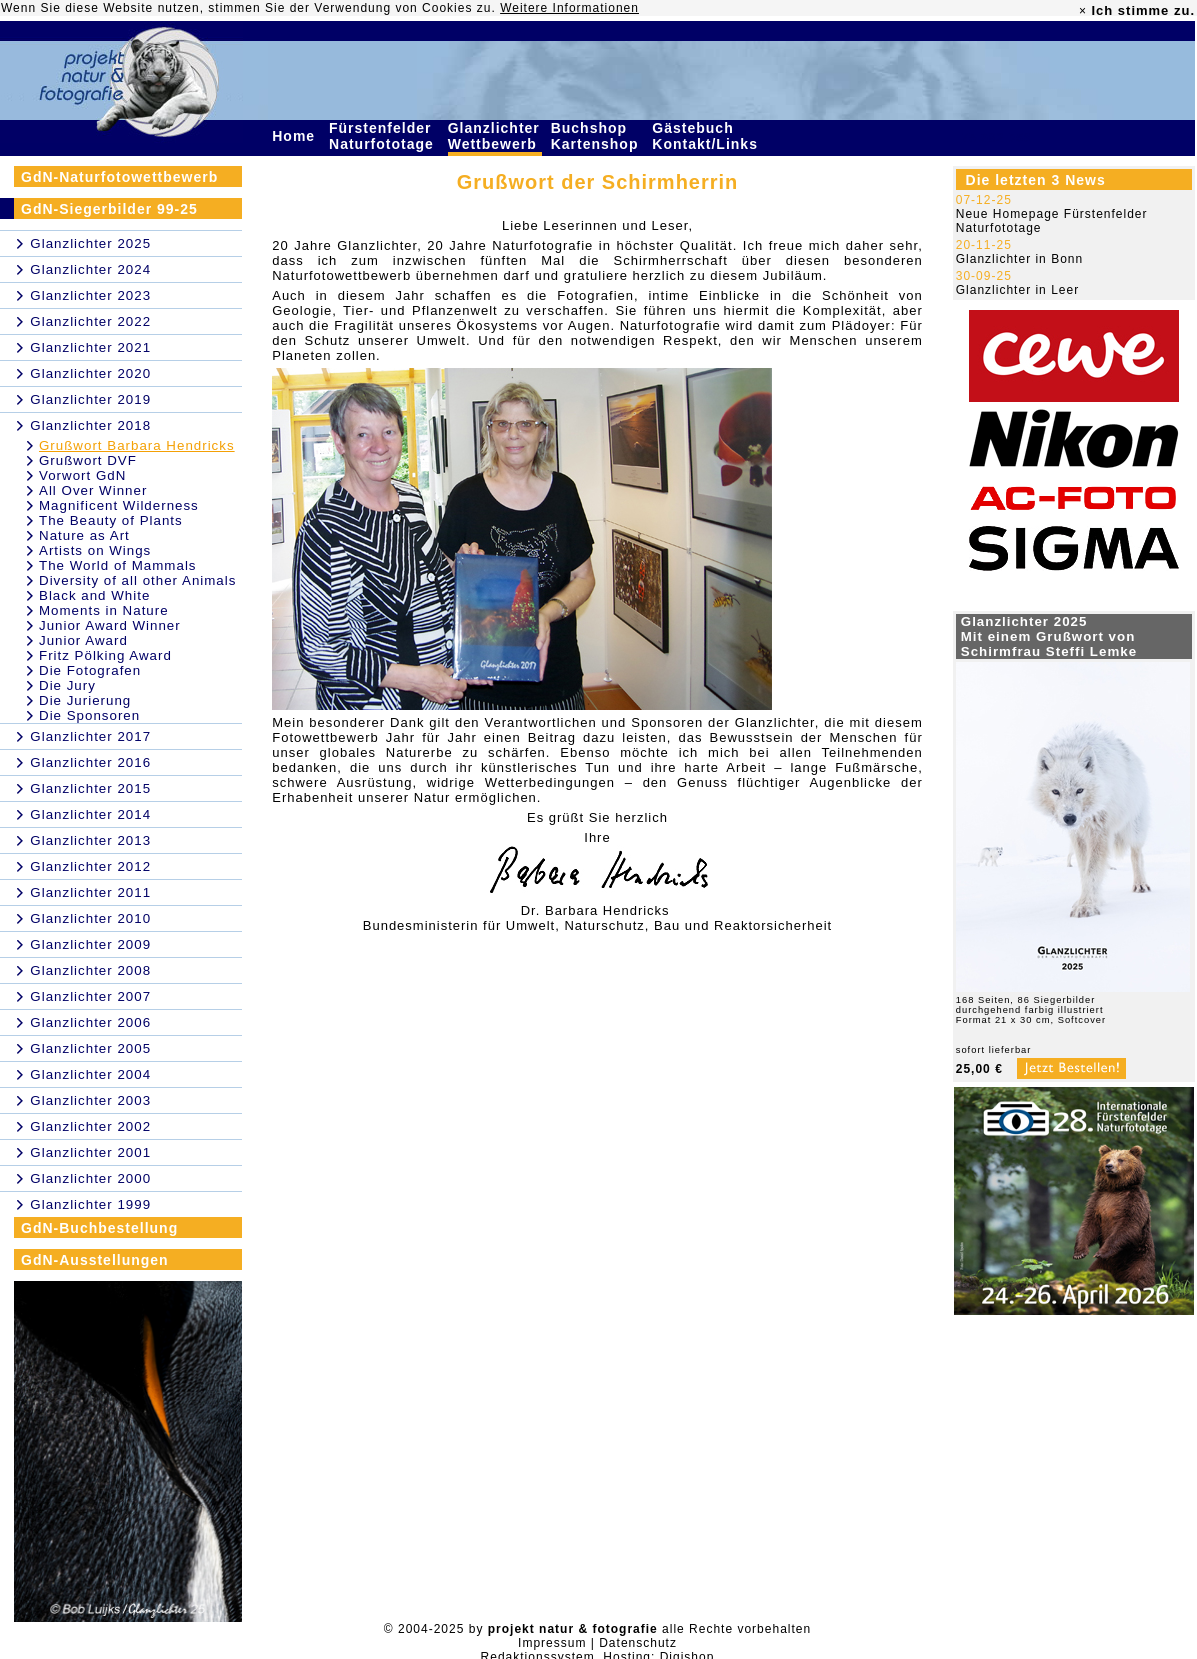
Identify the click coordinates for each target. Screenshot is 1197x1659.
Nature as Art (84, 535)
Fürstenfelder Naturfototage (384, 136)
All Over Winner (93, 490)
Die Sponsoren (89, 715)
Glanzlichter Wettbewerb (495, 136)
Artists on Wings (95, 550)
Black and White (94, 595)
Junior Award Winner (110, 625)
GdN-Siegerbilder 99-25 (109, 209)
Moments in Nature (104, 610)
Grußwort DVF (88, 460)
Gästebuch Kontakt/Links (707, 136)
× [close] (1083, 11)
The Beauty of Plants (111, 520)
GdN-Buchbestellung (99, 1228)
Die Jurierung (85, 700)
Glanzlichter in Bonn (1019, 259)
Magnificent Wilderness (119, 505)
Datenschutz (638, 1643)
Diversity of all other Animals (137, 580)
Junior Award (83, 640)
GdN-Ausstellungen (95, 1260)
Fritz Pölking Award (105, 655)
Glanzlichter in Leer (1017, 290)
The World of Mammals (118, 565)
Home (296, 136)
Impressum (552, 1643)
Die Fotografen (90, 670)
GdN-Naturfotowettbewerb (119, 177)
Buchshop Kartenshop (597, 136)
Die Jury (67, 685)
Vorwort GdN (82, 475)
